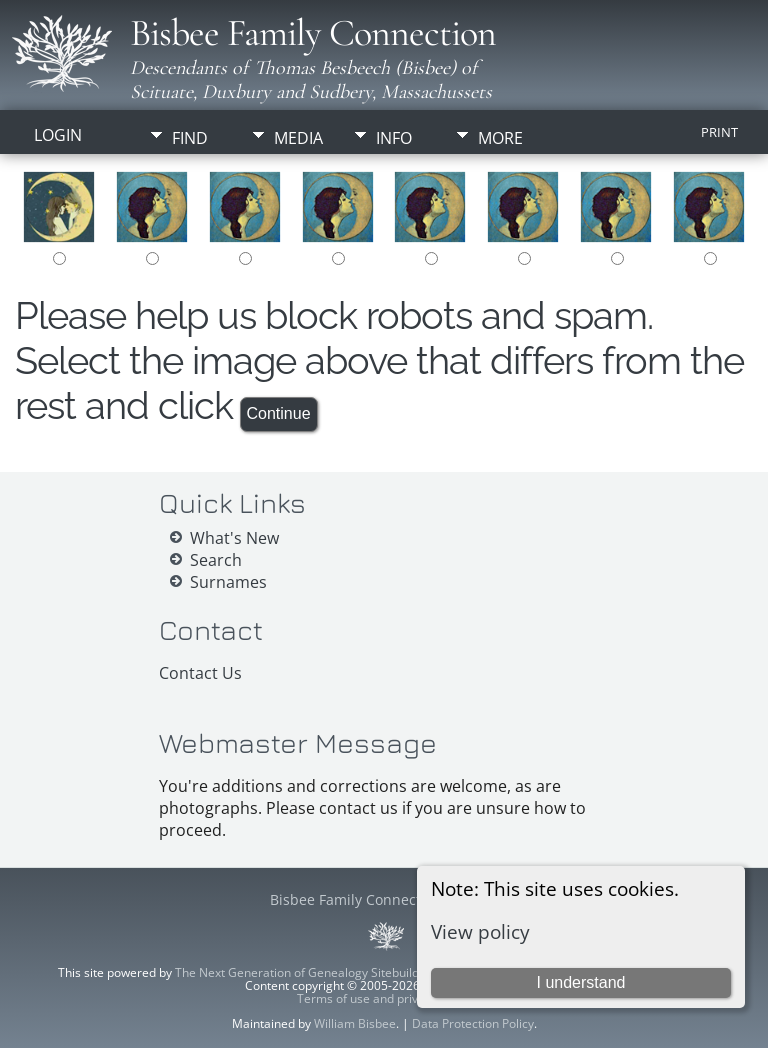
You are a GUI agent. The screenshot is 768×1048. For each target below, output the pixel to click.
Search (216, 560)
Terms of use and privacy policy (384, 998)
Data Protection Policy (473, 1023)
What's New (234, 538)
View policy (480, 931)
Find (190, 138)
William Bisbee (355, 1023)
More (500, 138)
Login (58, 135)
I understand (580, 982)
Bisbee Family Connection (313, 33)
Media (298, 138)
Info (394, 138)
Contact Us (200, 673)
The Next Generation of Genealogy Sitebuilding (305, 972)
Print (719, 132)
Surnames (228, 582)
